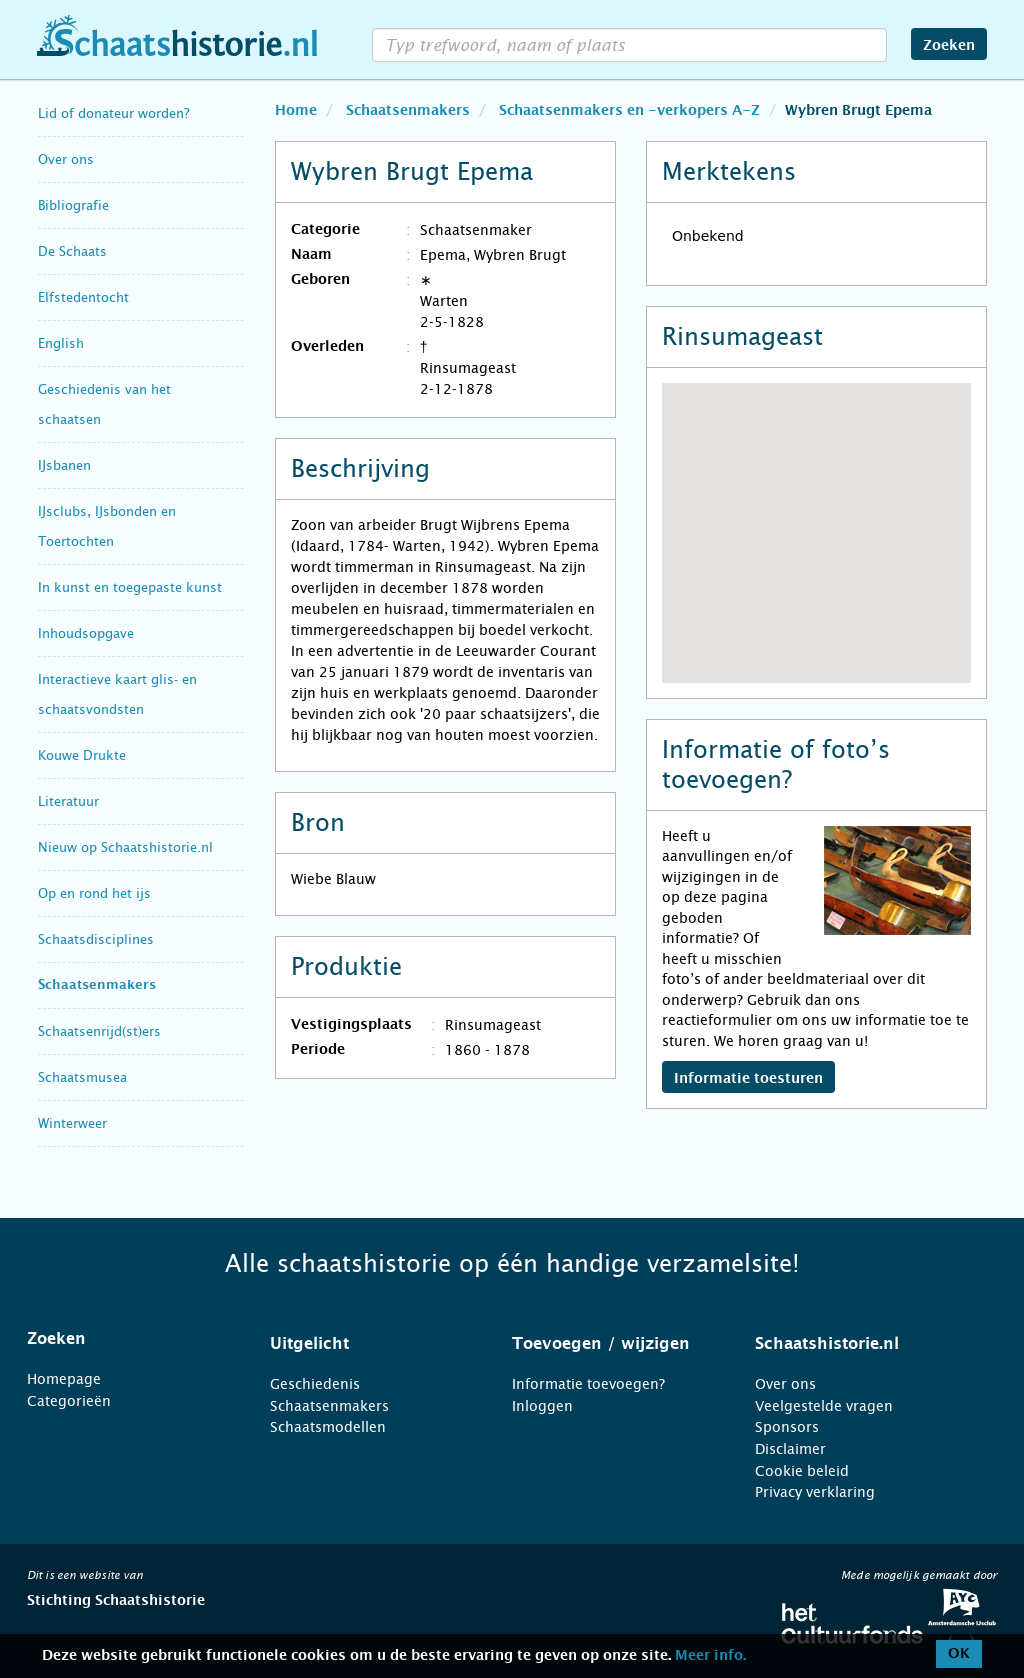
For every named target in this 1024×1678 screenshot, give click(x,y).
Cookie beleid (802, 1471)
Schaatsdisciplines (96, 939)
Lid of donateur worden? (113, 113)
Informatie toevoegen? (588, 1384)
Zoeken (949, 46)
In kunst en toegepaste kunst (130, 587)
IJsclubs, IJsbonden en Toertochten (107, 526)
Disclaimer (790, 1449)
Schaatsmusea (82, 1077)
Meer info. (710, 1656)
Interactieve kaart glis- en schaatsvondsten (117, 694)
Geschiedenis (315, 1384)
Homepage (64, 1379)
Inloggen (542, 1406)
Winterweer (72, 1123)
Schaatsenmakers (97, 985)
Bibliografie (73, 205)
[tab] (123, 1339)
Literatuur (68, 801)
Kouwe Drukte (82, 755)
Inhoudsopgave (86, 633)
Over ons (66, 159)
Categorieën (69, 1401)
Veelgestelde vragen (824, 1406)
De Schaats (72, 251)
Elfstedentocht (83, 297)
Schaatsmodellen (328, 1427)
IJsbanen (64, 465)
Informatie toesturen (748, 1079)
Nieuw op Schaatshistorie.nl (125, 847)
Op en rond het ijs (94, 893)
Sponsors (787, 1427)
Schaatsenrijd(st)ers (99, 1031)
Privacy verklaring (815, 1492)
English (61, 343)
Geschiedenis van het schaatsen (104, 404)
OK (959, 1654)
